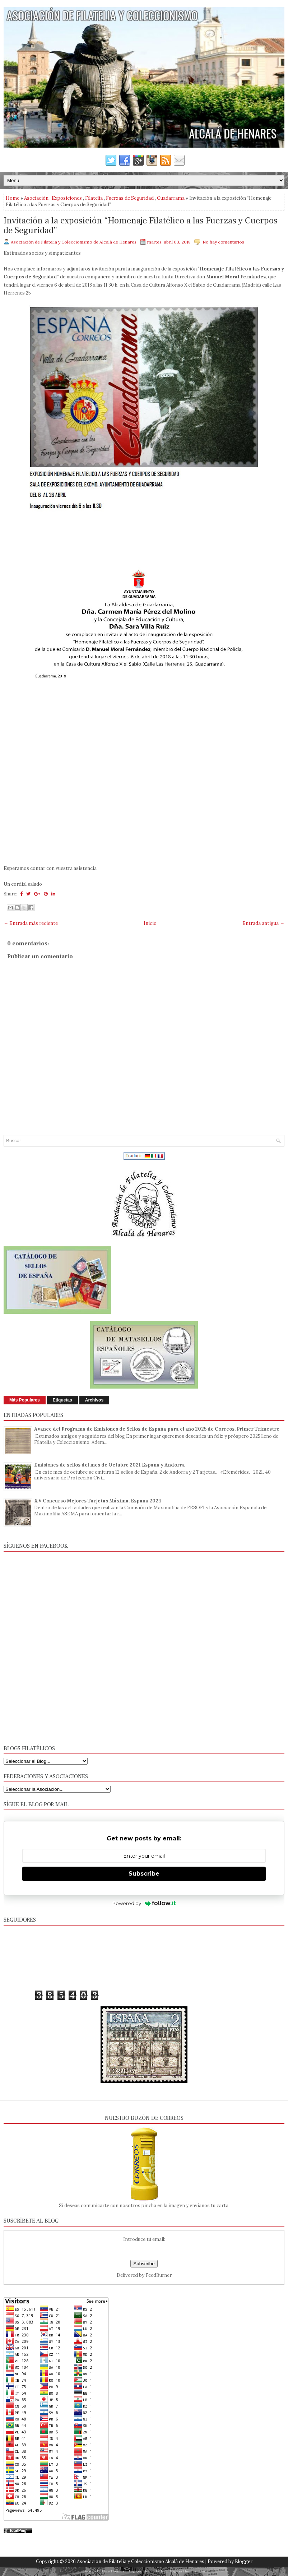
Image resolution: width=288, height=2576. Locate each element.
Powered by (144, 1903)
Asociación (36, 198)
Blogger (243, 2561)
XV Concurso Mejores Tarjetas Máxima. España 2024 (97, 1501)
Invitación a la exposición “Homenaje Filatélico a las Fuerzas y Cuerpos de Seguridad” (141, 226)
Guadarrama (171, 198)
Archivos (94, 1400)
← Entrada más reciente (31, 923)
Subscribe (144, 1873)
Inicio (150, 923)
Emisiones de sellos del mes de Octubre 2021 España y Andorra (109, 1465)
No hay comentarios (223, 242)
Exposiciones (67, 198)
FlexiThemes (113, 2571)
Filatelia (94, 198)
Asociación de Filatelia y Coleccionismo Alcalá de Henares (140, 2561)
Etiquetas (62, 1400)
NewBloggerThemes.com (183, 2571)
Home (12, 198)
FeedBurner (158, 2275)
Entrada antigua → (263, 923)
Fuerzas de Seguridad (130, 198)
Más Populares (24, 1400)
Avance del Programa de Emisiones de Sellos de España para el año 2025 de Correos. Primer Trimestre (156, 1429)
